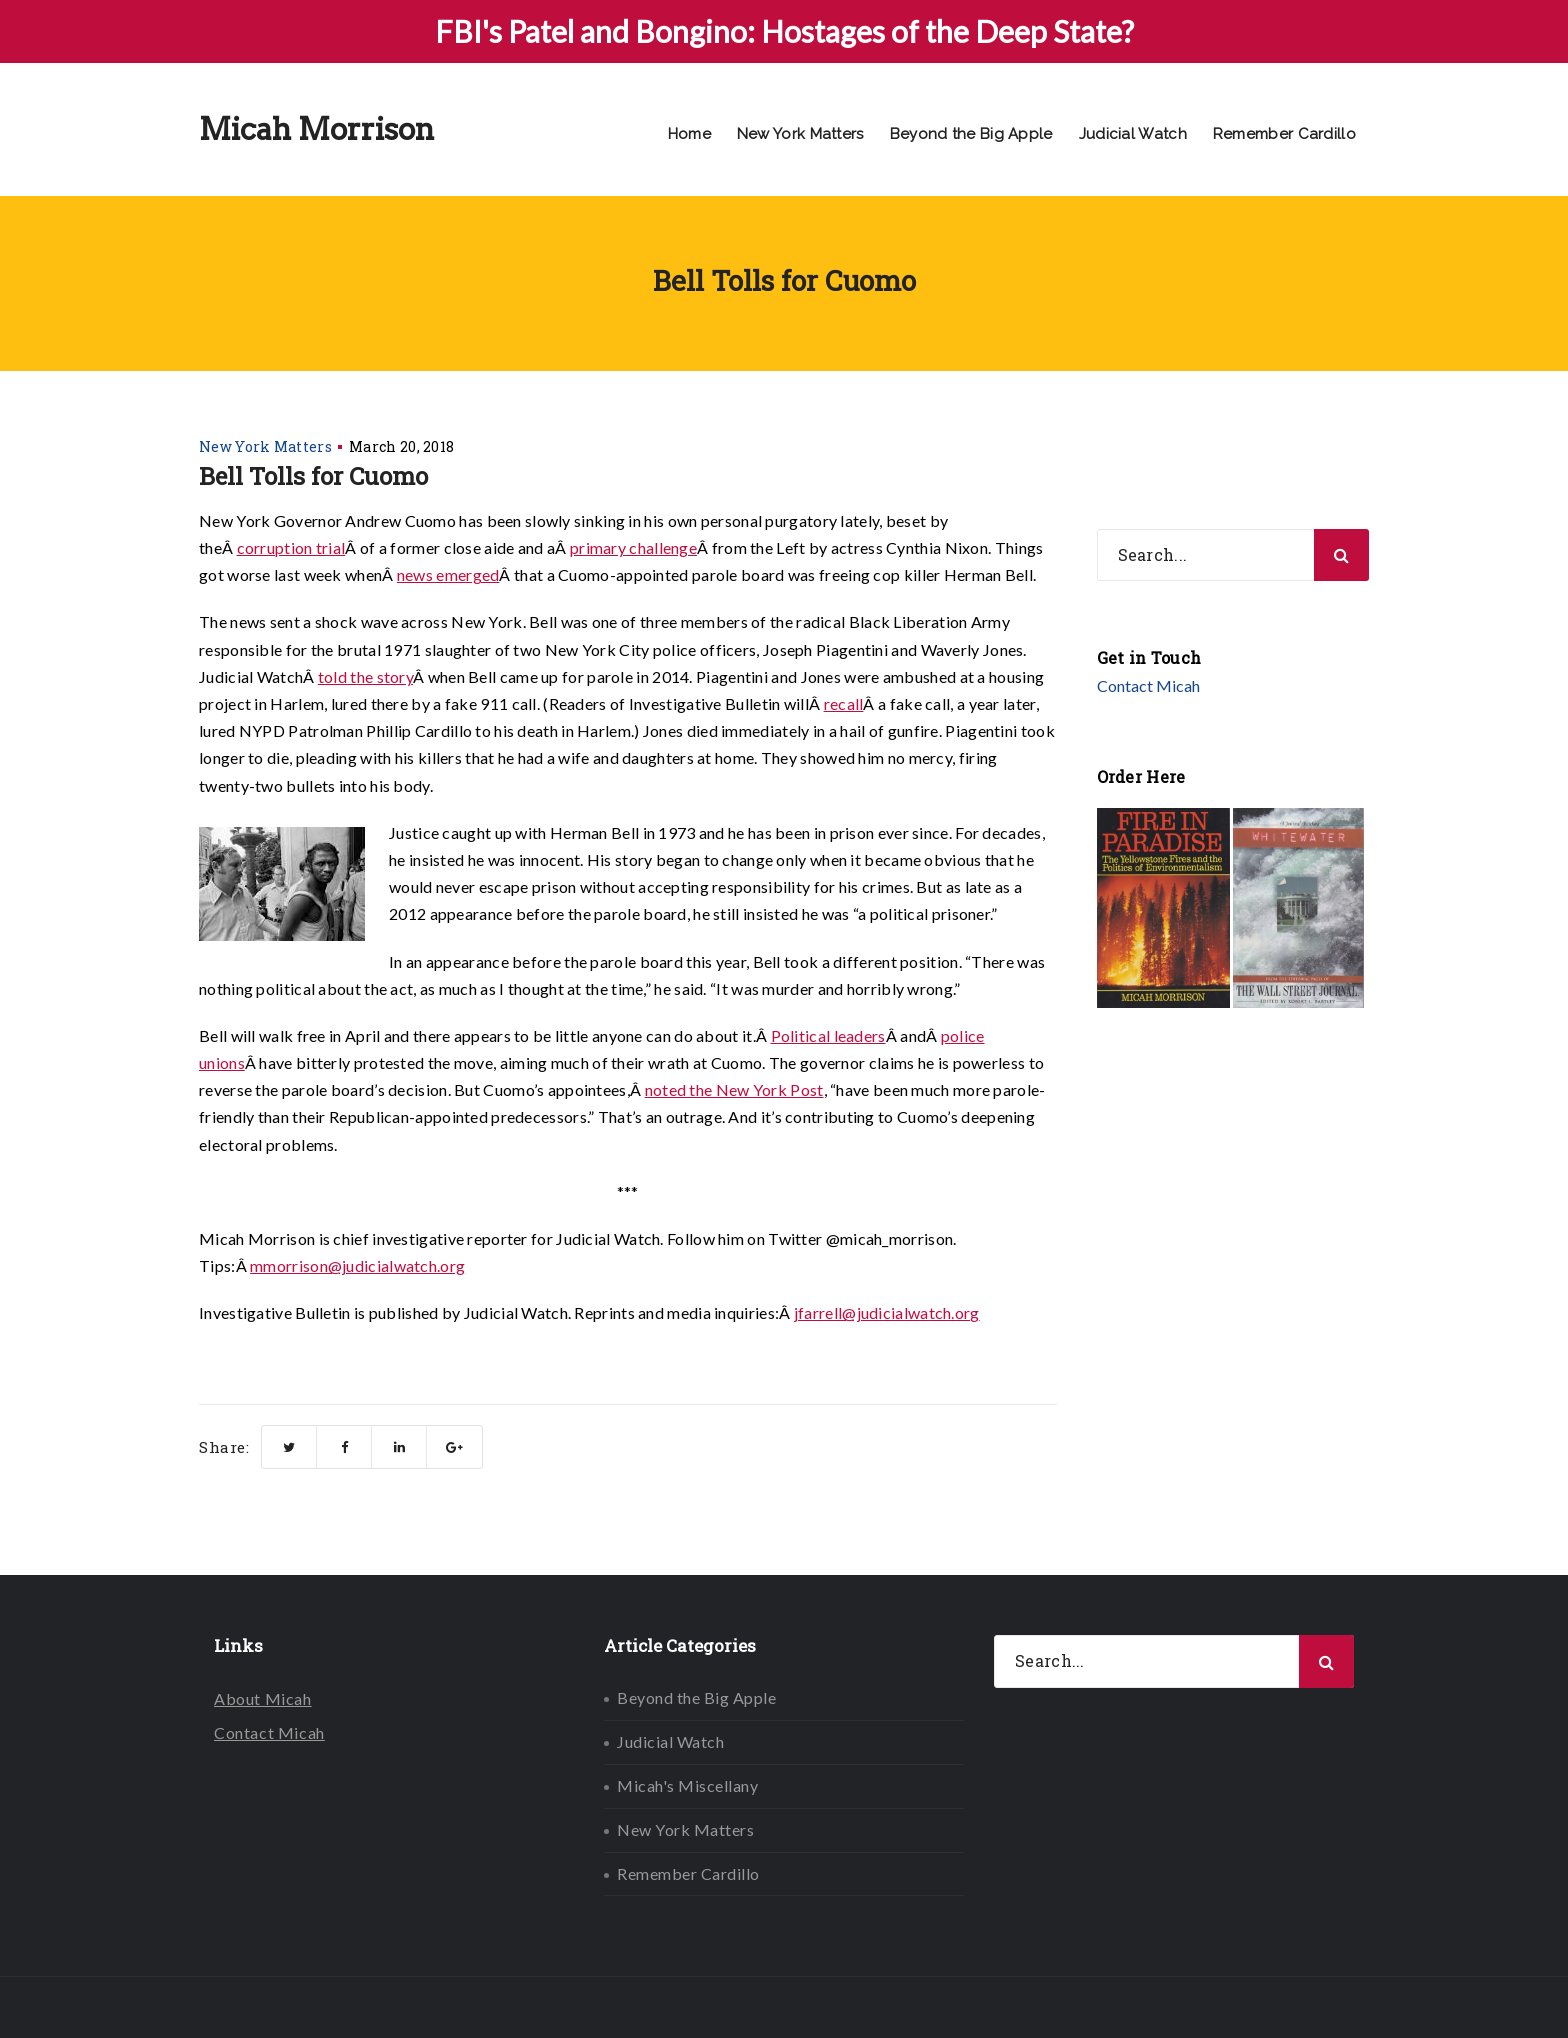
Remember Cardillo (1284, 134)
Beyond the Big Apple (971, 134)
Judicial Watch (1133, 134)
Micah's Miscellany (687, 1785)
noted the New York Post (734, 1089)
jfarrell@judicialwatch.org (887, 1312)
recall (844, 703)
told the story (365, 676)
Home (689, 134)
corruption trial (291, 547)
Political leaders (828, 1035)
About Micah (263, 1698)
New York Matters (800, 134)
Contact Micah (1148, 685)
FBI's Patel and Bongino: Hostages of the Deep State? (784, 31)
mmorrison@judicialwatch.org (357, 1265)
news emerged (448, 574)
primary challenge (633, 547)
